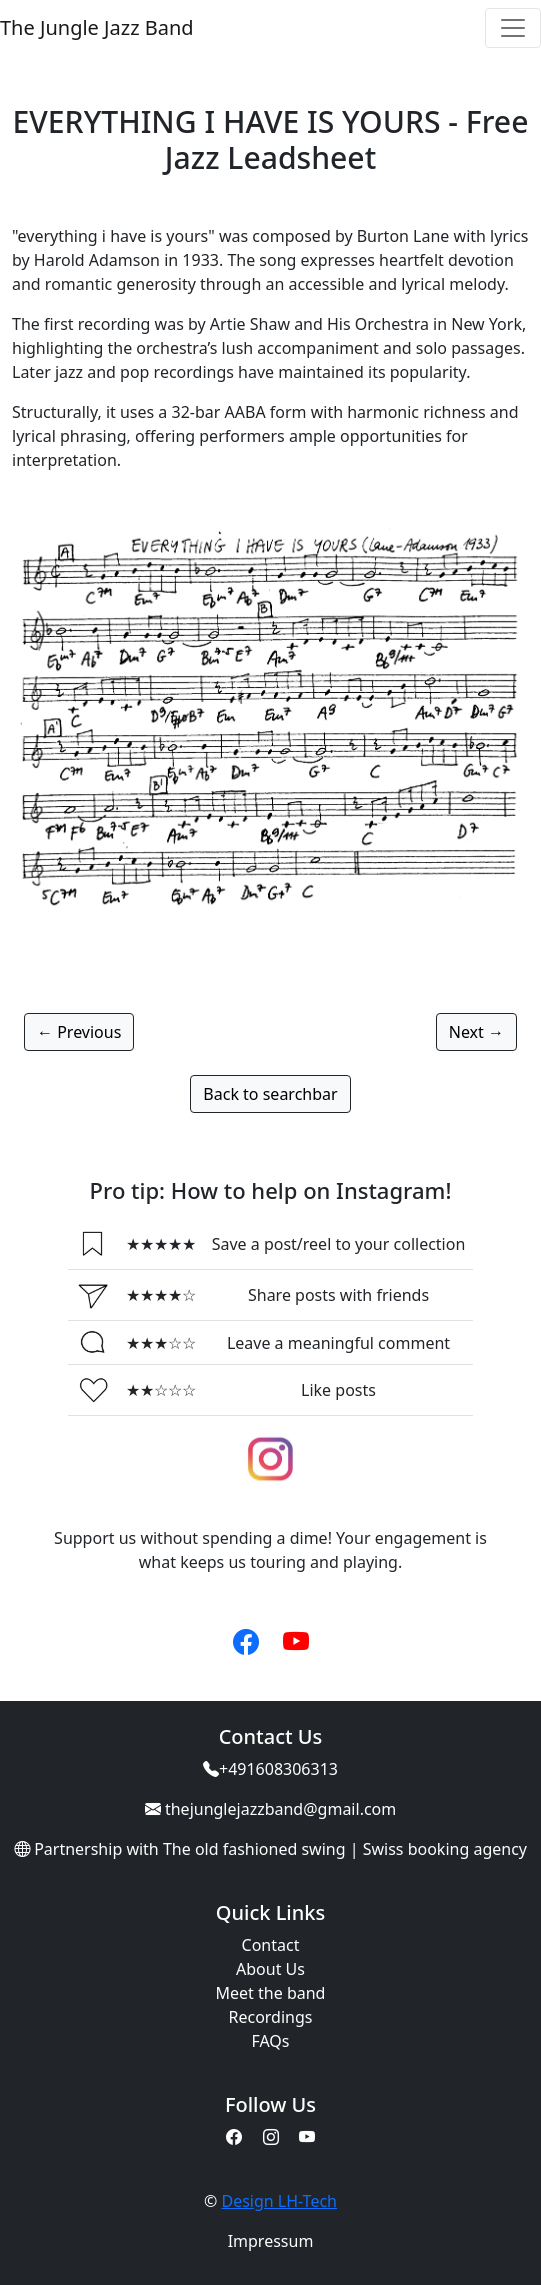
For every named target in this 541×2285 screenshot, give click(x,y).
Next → (476, 1032)
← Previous (79, 1032)
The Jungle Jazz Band (97, 27)
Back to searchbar (270, 1094)
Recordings (271, 2017)
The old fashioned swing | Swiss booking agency (345, 1849)
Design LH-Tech (279, 2201)
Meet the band (271, 1993)
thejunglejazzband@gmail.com (280, 1809)
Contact (271, 1945)
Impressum (271, 2241)
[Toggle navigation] (513, 28)
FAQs (270, 2041)
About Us (270, 1969)
